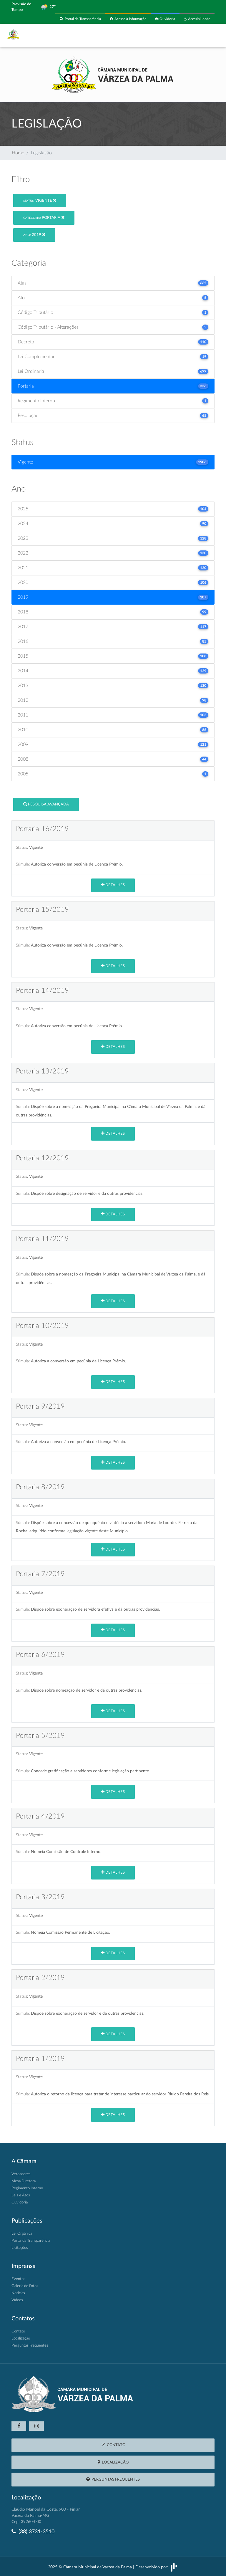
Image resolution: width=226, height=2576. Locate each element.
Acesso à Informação (127, 19)
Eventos (18, 2279)
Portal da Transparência (80, 19)
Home (18, 153)
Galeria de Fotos (24, 2286)
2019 (34, 234)
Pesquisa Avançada (46, 804)
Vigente (39, 200)
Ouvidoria (165, 19)
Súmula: (23, 864)
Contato (18, 2331)
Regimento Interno (27, 2188)
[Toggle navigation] (207, 36)
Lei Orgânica (21, 2234)
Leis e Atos (20, 2195)
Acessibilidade (197, 19)
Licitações (19, 2248)
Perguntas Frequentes (29, 2345)
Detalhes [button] (113, 885)
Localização (20, 2338)
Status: (22, 847)
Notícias (18, 2293)
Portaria (43, 217)
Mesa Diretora (23, 2181)
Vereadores (21, 2174)
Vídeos (17, 2300)
